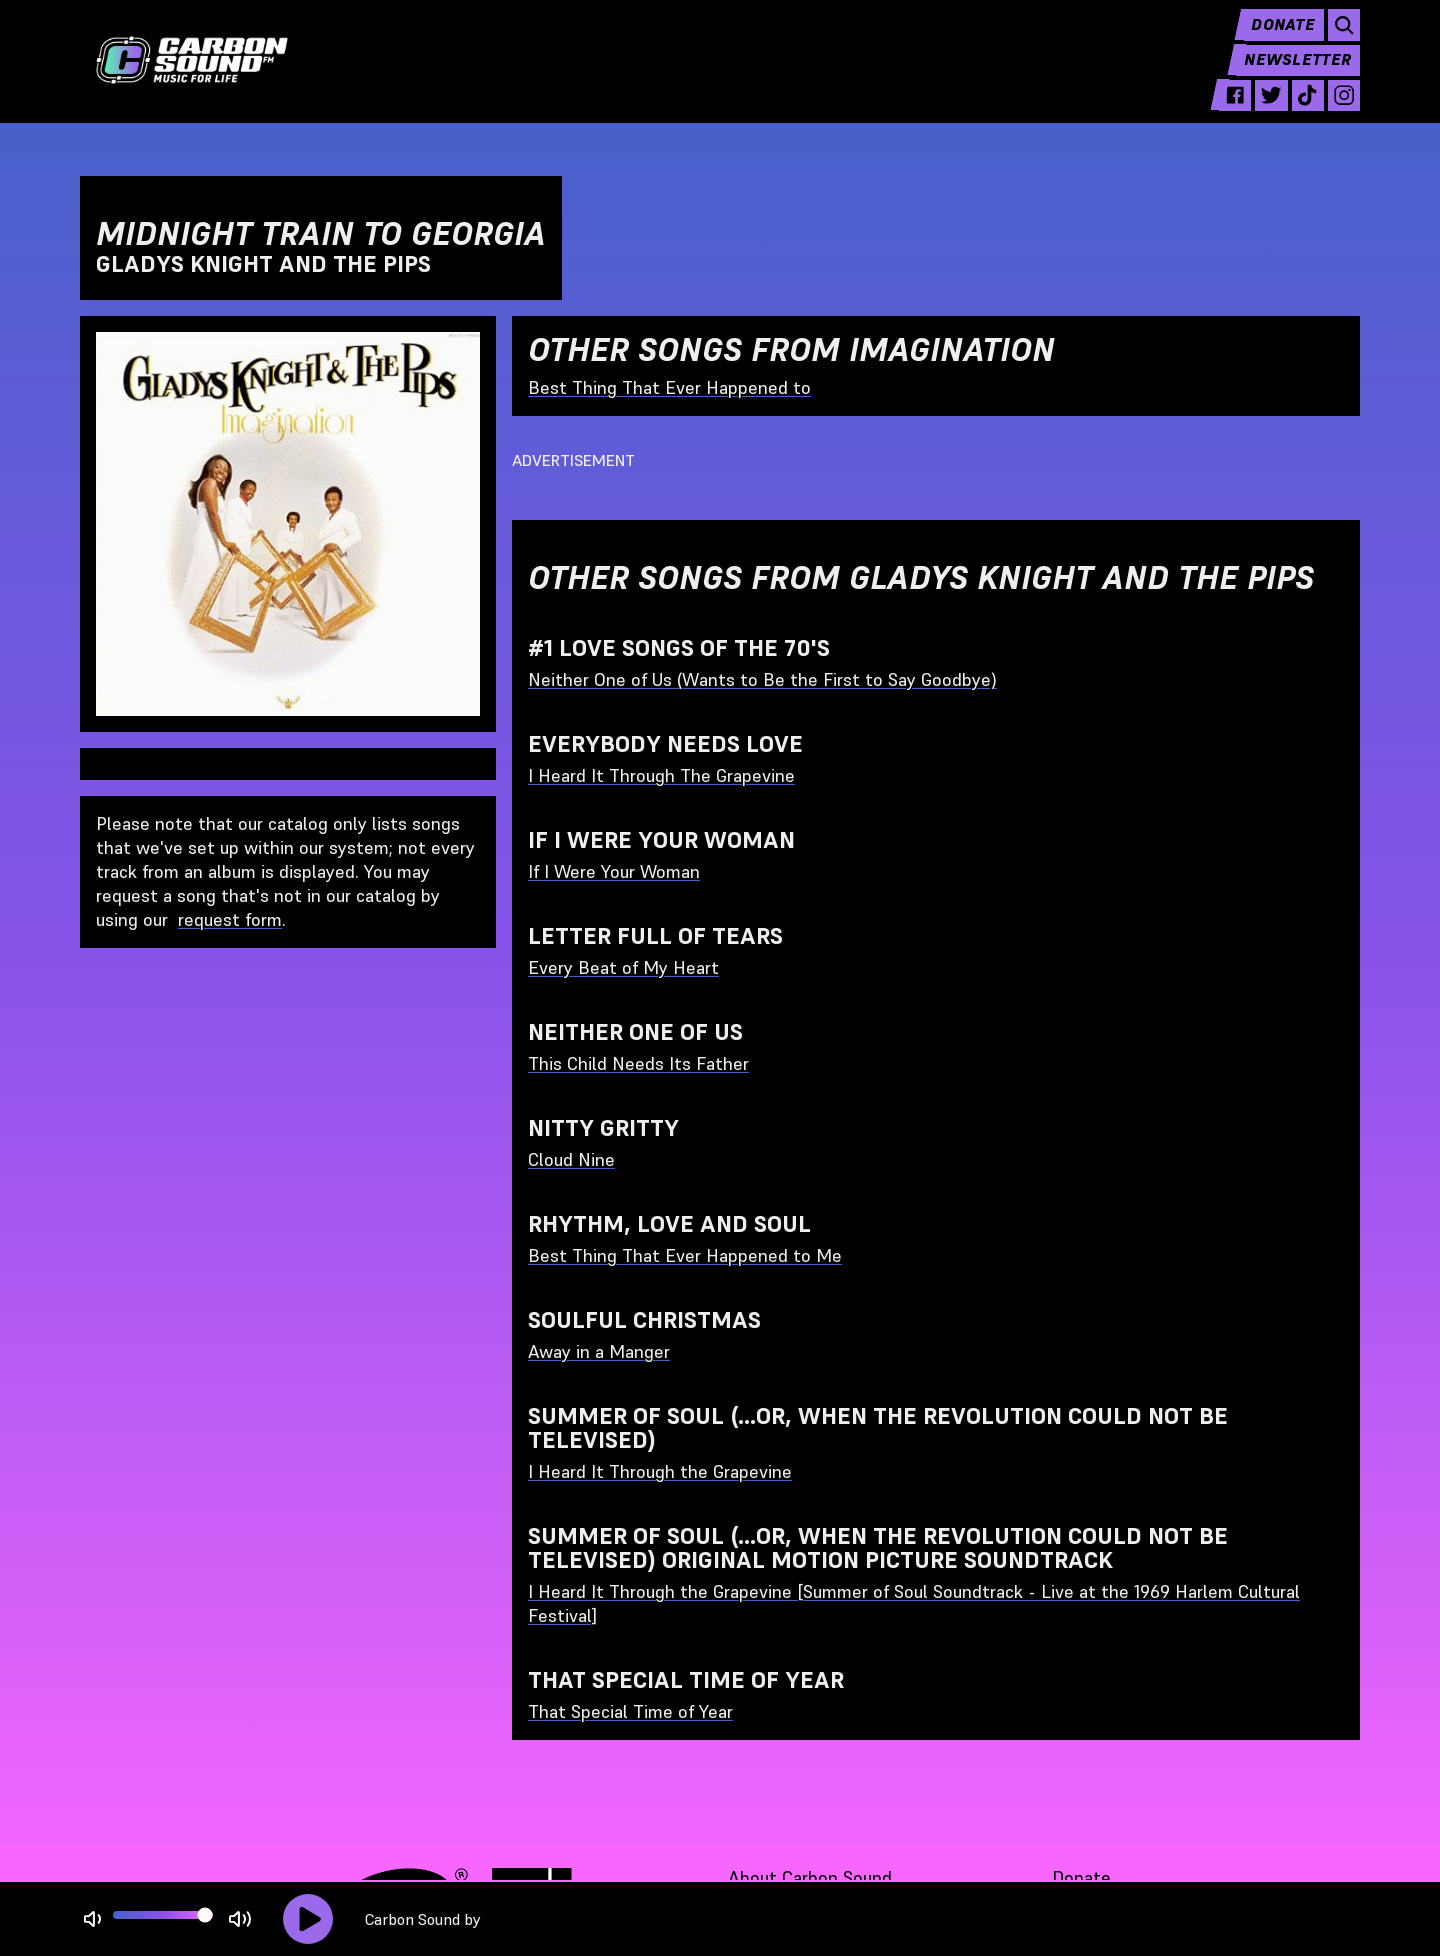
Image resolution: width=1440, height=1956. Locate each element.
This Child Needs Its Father (638, 1063)
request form (230, 919)
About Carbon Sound (810, 1877)
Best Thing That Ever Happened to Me (685, 1255)
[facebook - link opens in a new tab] (1225, 112)
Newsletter (1296, 76)
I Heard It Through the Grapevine (660, 1471)
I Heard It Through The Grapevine (661, 775)
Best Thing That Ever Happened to (669, 387)
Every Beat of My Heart (623, 967)
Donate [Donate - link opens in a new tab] (1081, 1877)
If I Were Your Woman (614, 871)
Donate (1278, 40)
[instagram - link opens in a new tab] (1342, 112)
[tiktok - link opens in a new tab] (1303, 112)
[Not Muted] (92, 1919)
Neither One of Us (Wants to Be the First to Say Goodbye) (762, 679)
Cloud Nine (571, 1159)
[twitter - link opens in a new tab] (1264, 112)
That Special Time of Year (630, 1711)
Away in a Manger (599, 1351)
